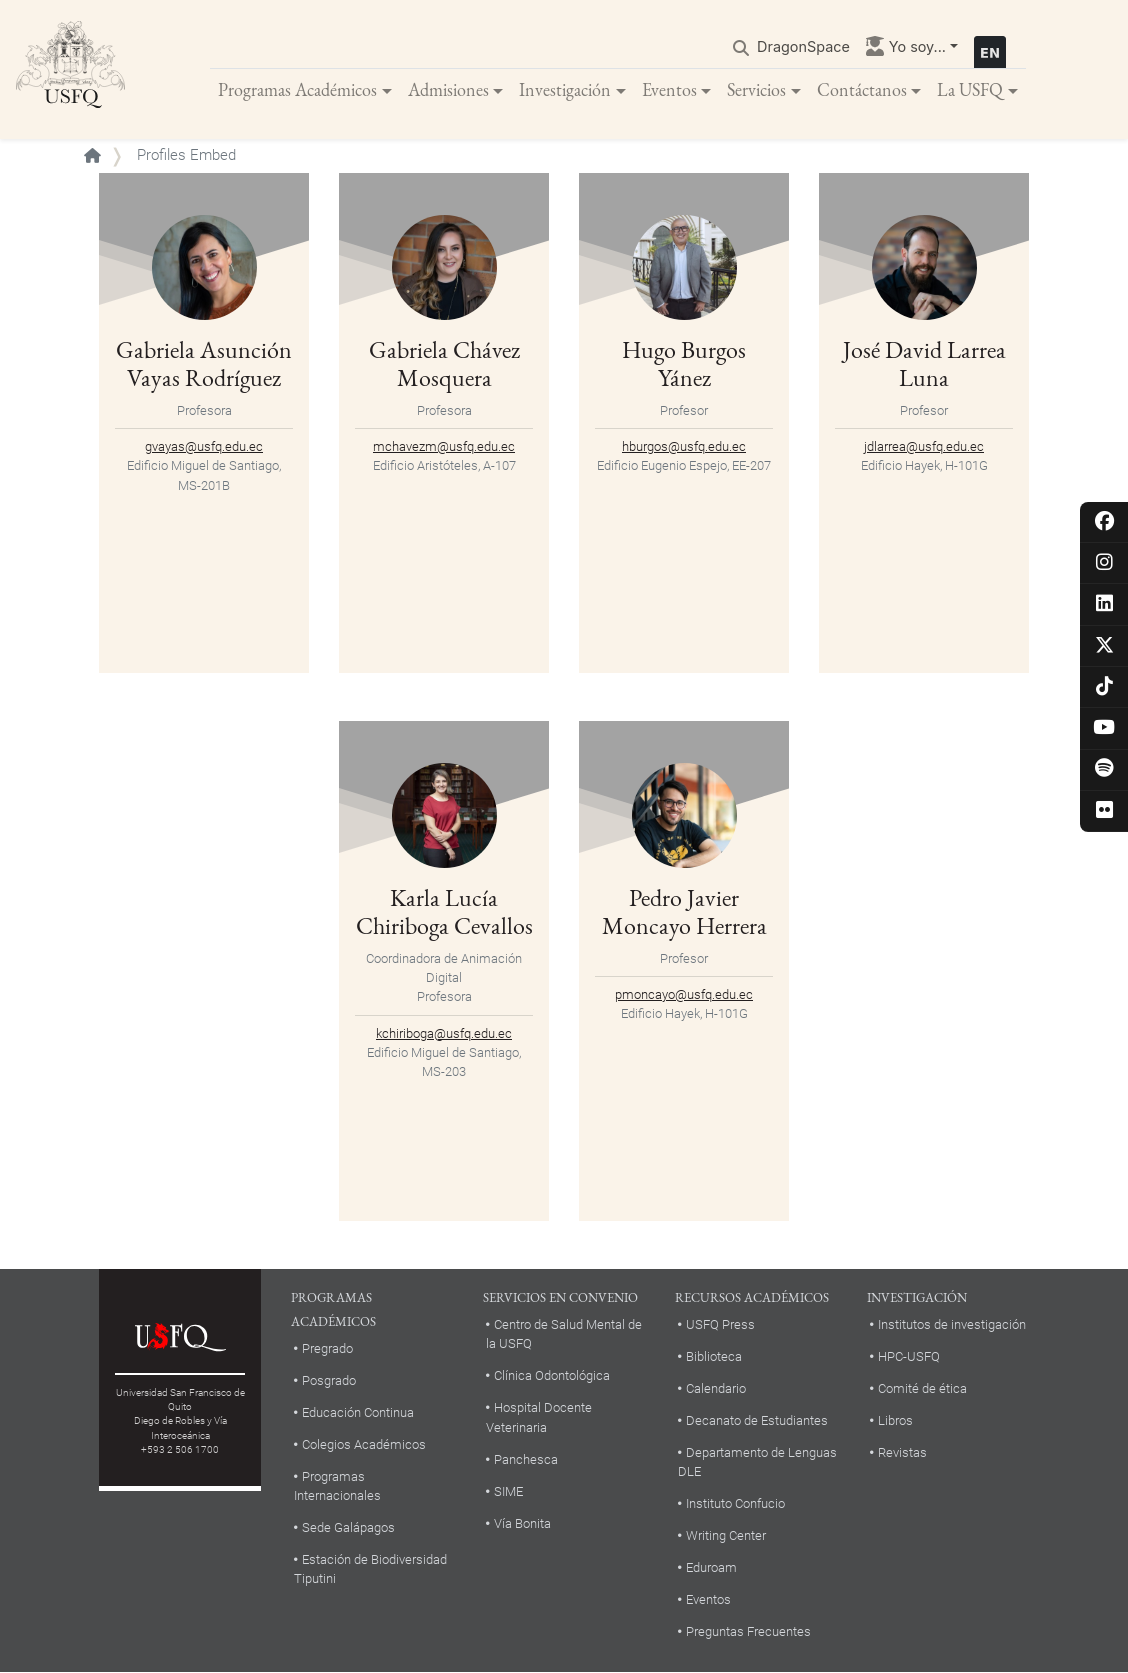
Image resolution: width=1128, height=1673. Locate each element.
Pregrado (327, 1349)
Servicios (756, 89)
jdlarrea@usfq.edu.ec (924, 447)
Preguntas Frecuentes (748, 1632)
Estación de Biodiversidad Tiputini (370, 1570)
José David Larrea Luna (924, 365)
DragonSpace (803, 46)
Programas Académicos (297, 89)
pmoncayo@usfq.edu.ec (684, 995)
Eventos (669, 89)
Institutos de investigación (952, 1325)
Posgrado (329, 1381)
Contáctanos (862, 89)
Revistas (902, 1453)
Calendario (716, 1389)
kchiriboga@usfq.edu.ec (444, 1033)
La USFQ (970, 89)
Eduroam (711, 1568)
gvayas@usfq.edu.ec (204, 447)
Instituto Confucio (735, 1504)
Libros (895, 1421)
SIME (508, 1491)
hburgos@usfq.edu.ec (684, 447)
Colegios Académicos (364, 1445)
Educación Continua (358, 1413)
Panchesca (526, 1459)
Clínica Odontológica (552, 1376)
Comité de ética (922, 1389)
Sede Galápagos (348, 1528)
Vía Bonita (522, 1523)
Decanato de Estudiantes (757, 1421)
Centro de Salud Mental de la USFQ (564, 1335)
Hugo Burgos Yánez (684, 365)
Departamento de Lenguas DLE (757, 1463)
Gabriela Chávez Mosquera (444, 365)
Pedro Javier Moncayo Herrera (684, 913)
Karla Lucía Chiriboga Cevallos (444, 913)
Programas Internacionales (337, 1487)
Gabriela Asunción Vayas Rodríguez (204, 365)
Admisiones (448, 89)
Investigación (565, 89)
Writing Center (726, 1536)
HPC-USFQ (909, 1357)
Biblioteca (714, 1357)
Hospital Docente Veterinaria (539, 1418)
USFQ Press (720, 1325)
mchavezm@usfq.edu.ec (444, 447)
